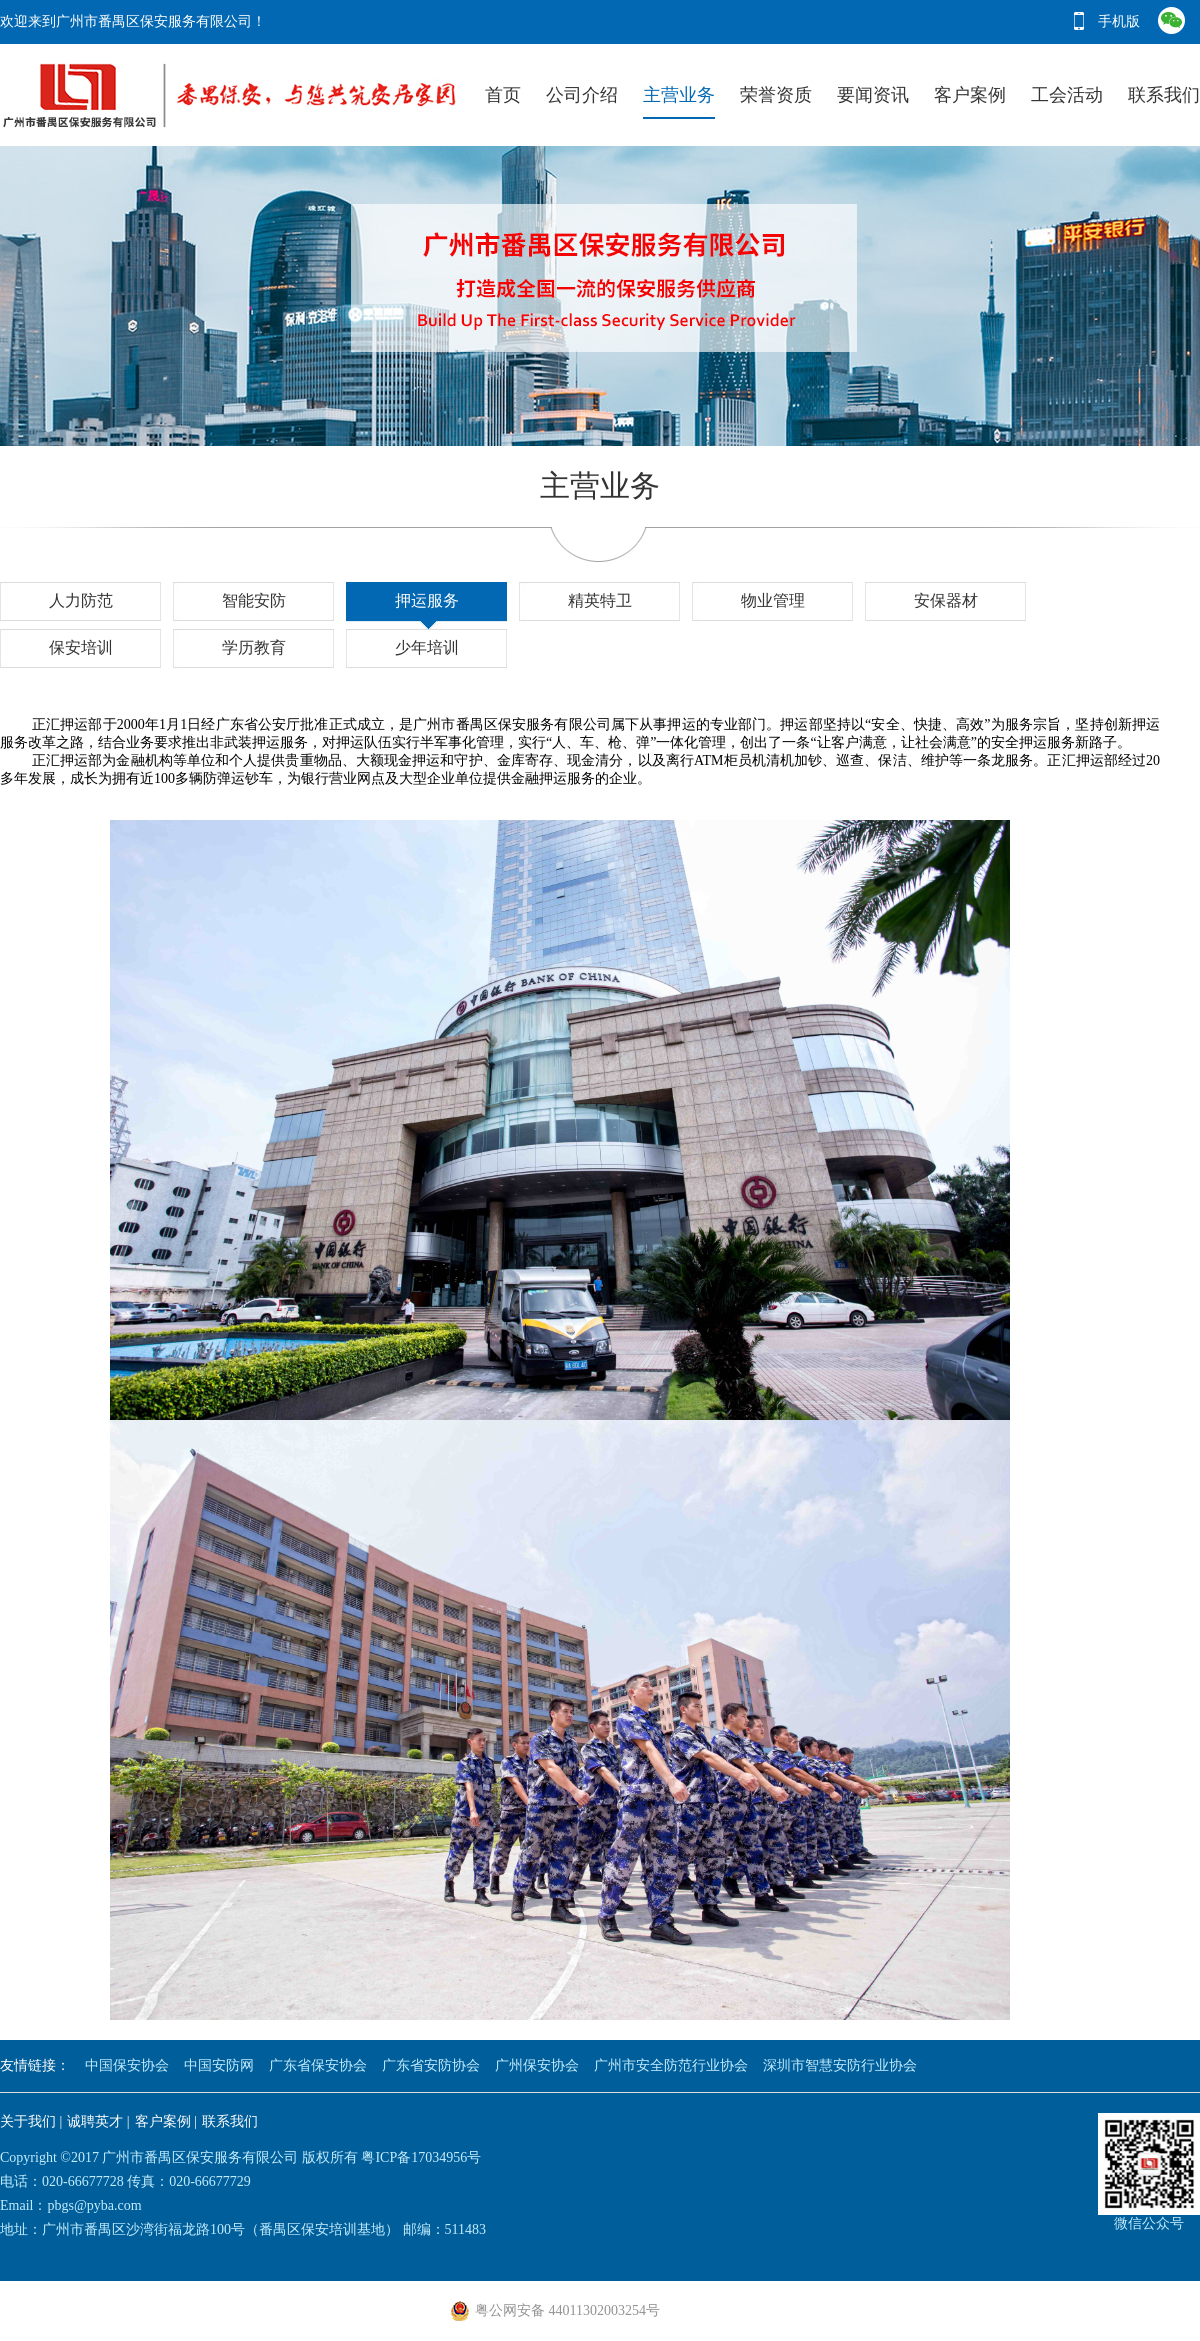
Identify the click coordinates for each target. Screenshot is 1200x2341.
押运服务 (427, 600)
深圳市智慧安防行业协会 (840, 2065)
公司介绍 (582, 95)
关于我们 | (31, 2121)
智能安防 (254, 600)
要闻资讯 (873, 95)
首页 (503, 95)
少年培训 (427, 647)
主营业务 (679, 95)
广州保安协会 (537, 2065)
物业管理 (773, 600)
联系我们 (1164, 95)
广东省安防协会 (431, 2065)
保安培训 (81, 647)
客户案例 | (166, 2121)
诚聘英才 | (98, 2121)
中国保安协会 (127, 2065)
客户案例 (970, 95)
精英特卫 (600, 600)
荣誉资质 (776, 95)
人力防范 (81, 600)
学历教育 (254, 647)
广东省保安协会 (318, 2065)
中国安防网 (219, 2065)
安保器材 (946, 600)
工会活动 (1067, 95)
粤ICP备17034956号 (421, 2157)
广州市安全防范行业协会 (671, 2065)
